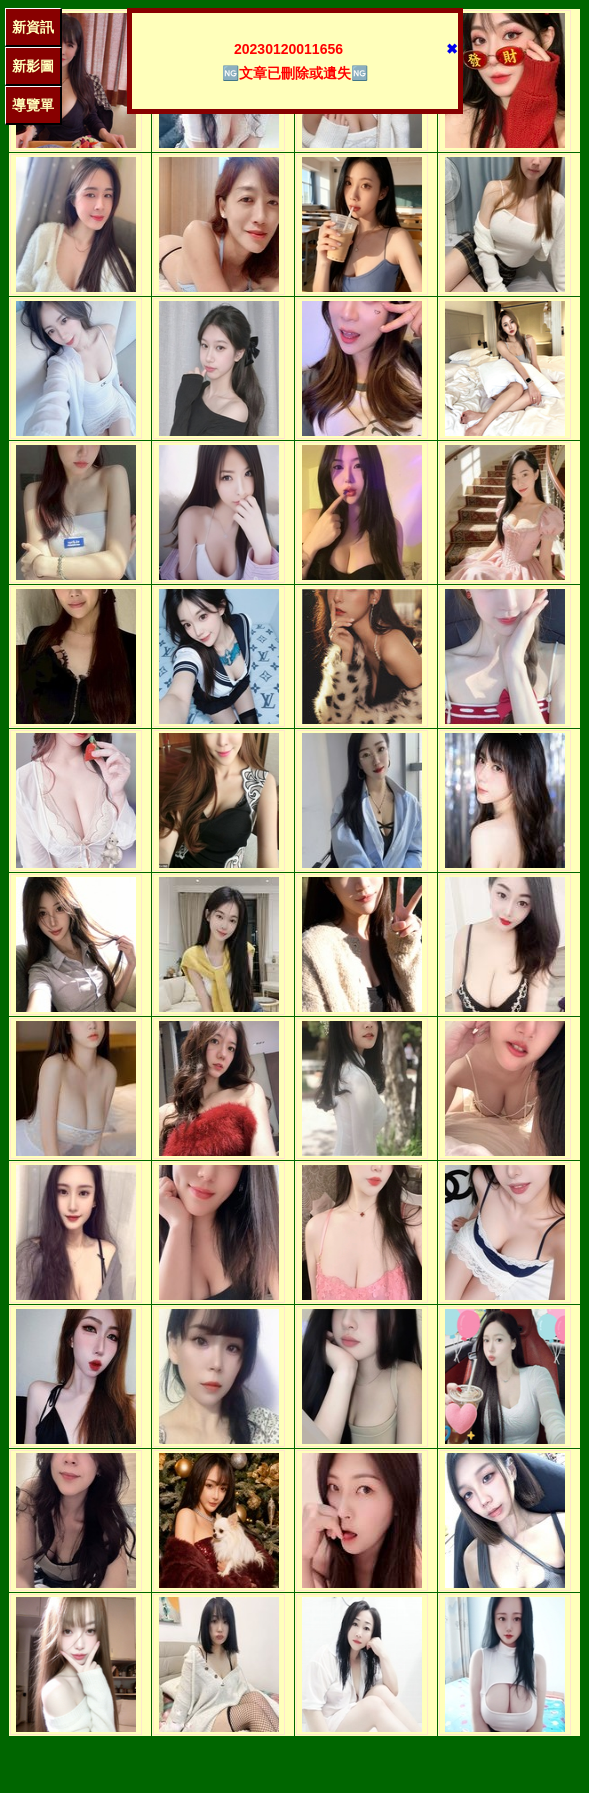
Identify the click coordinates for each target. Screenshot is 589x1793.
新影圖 (33, 66)
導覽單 (33, 105)
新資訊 (33, 27)
